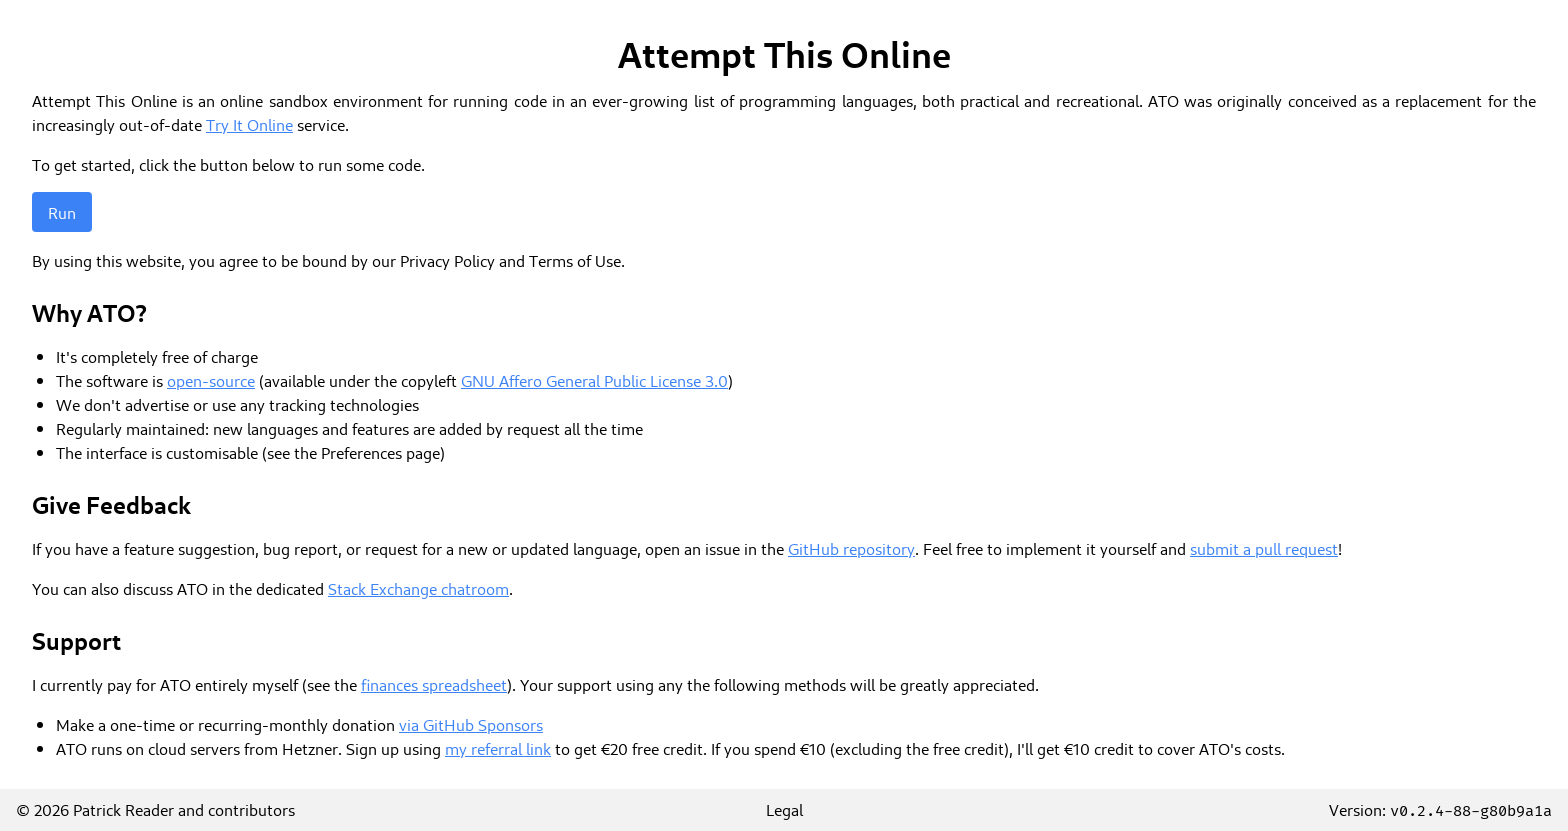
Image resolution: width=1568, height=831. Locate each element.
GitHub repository (851, 548)
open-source (211, 380)
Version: (1440, 809)
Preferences (361, 452)
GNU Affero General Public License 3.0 (594, 380)
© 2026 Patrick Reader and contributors (155, 809)
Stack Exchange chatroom (418, 588)
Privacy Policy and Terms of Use (510, 260)
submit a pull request (1264, 548)
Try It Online (249, 124)
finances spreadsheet (434, 684)
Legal (784, 809)
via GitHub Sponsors (471, 724)
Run (62, 212)
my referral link (498, 748)
